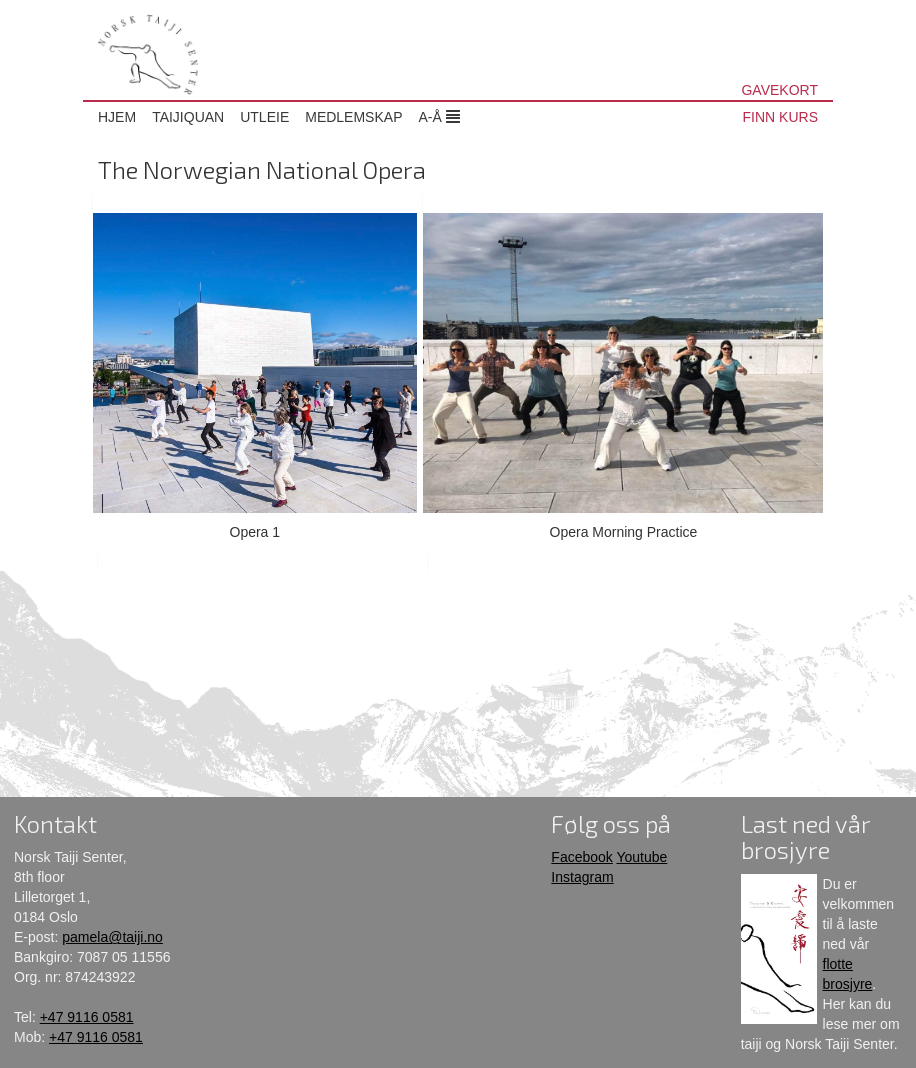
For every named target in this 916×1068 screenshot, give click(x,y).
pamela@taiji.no (112, 937)
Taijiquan (188, 117)
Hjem (117, 117)
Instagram (582, 877)
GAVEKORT (779, 90)
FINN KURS (780, 117)
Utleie (264, 117)
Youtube (641, 857)
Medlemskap (353, 117)
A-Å (438, 117)
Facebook (581, 857)
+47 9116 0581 (87, 1017)
